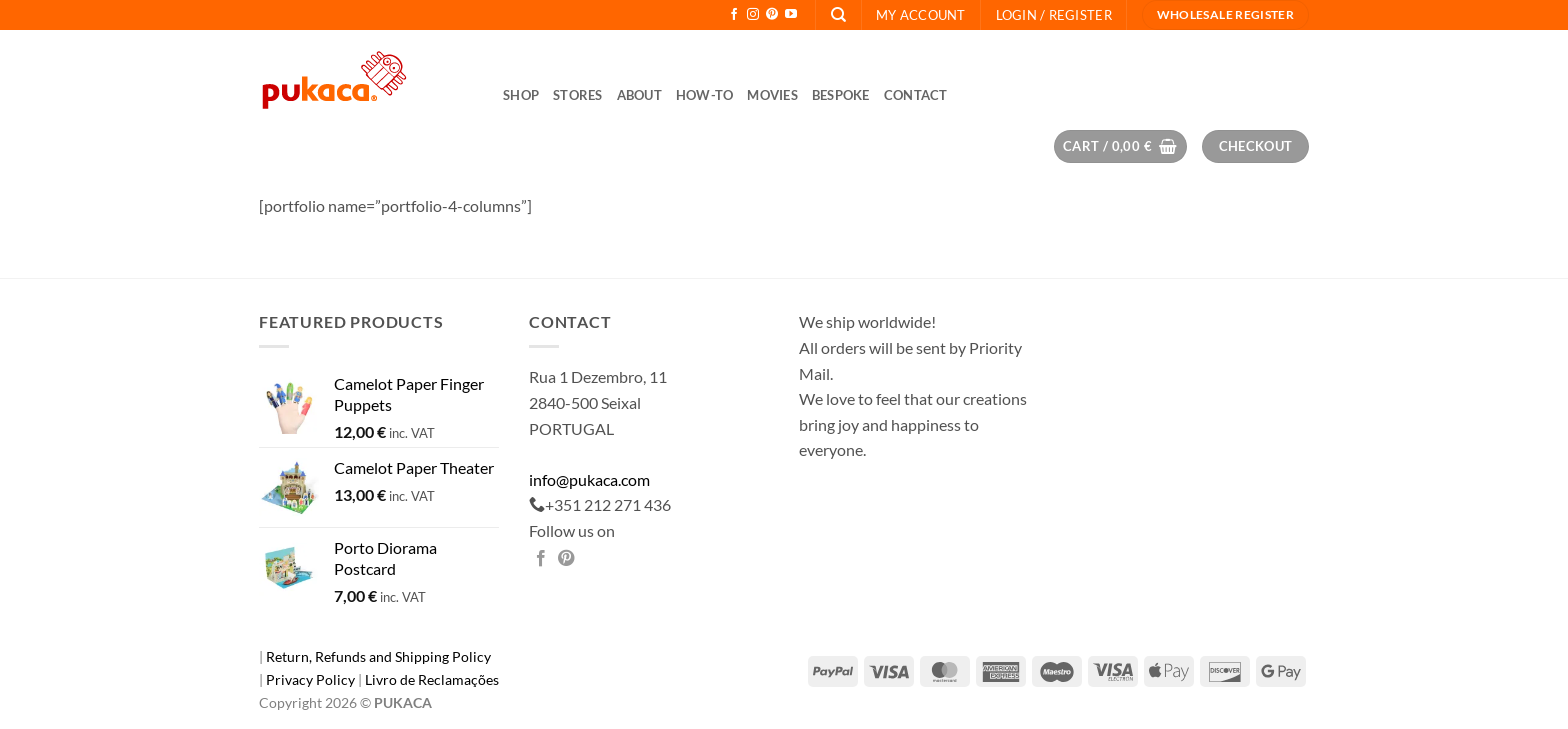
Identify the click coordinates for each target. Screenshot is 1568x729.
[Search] (838, 15)
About (639, 95)
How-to (705, 95)
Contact (916, 95)
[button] (1054, 15)
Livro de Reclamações (432, 679)
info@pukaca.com (589, 479)
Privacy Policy (312, 679)
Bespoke (841, 95)
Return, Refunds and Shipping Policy (378, 656)
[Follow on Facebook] (734, 15)
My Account (921, 15)
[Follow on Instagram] (753, 15)
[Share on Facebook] (541, 559)
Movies (772, 95)
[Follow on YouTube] (791, 15)
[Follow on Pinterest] (772, 15)
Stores (578, 95)
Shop (521, 95)
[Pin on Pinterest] (566, 559)
